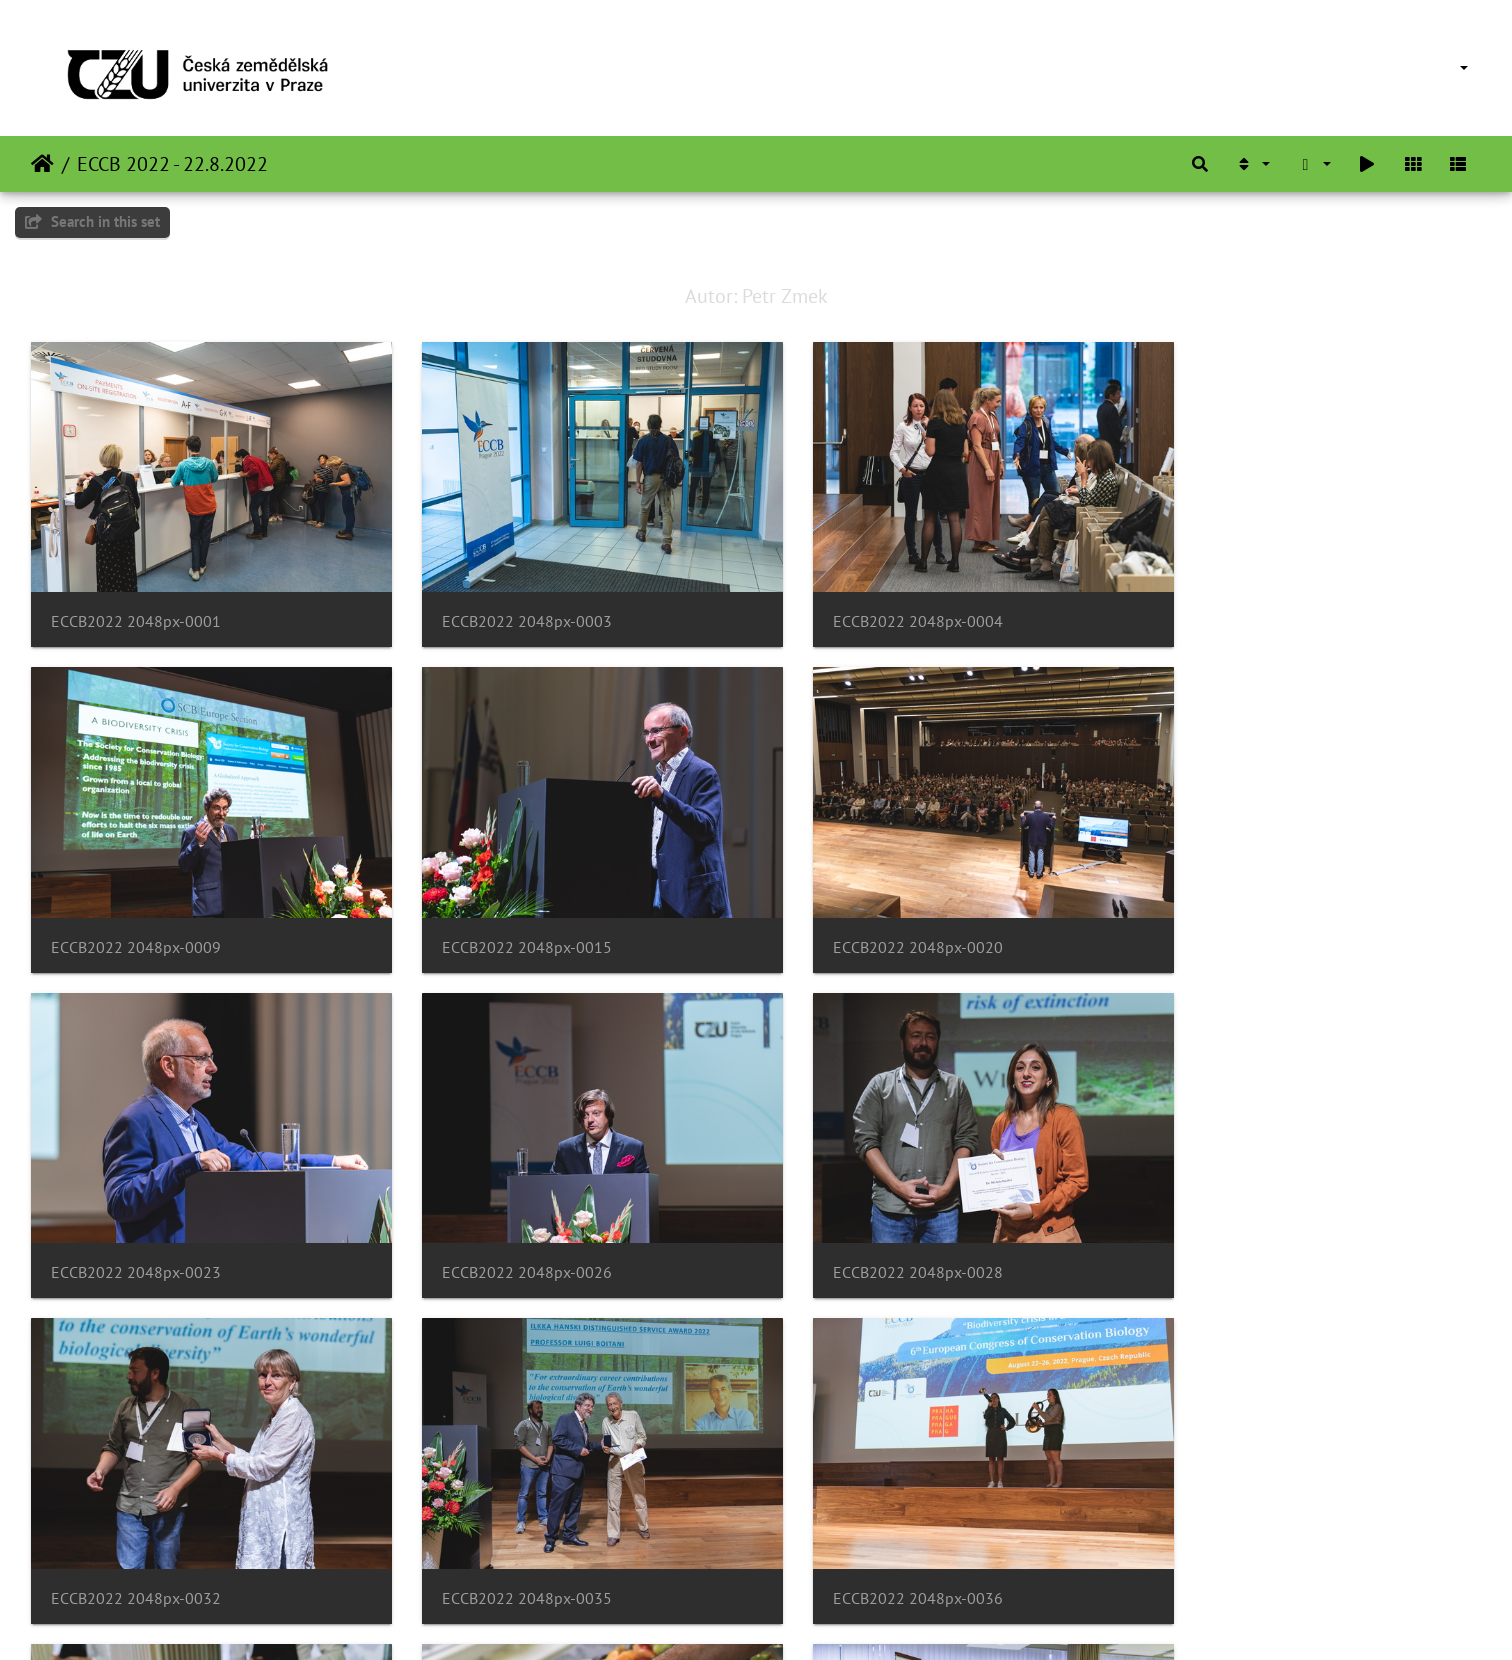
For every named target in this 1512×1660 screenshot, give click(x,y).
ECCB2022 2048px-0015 (136, 917)
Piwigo (797, 1618)
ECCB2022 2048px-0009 (1246, 606)
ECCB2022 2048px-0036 (1246, 1228)
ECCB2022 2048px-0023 (876, 917)
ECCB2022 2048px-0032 (506, 1228)
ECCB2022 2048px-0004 (876, 606)
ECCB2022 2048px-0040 (506, 1539)
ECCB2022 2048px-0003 (506, 606)
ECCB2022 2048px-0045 (876, 1539)
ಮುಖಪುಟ (42, 164)
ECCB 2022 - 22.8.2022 (172, 164)
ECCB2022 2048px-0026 (1246, 917)
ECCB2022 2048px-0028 (136, 1228)
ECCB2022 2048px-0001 (136, 606)
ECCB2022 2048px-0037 (136, 1539)
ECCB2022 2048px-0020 (506, 917)
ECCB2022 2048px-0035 (876, 1228)
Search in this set (92, 221)
